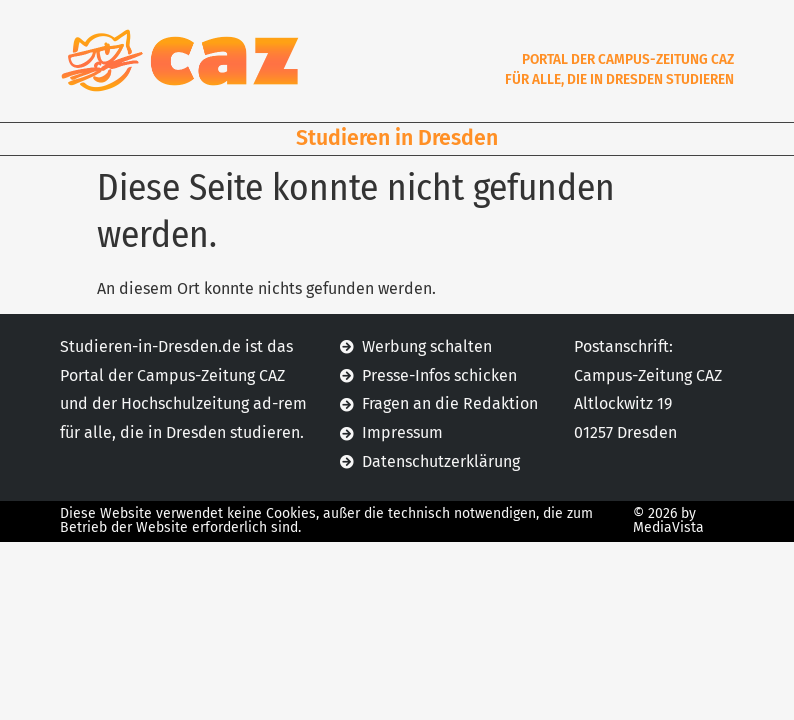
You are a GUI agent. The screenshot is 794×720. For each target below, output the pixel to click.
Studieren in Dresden (397, 138)
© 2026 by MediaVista (668, 520)
